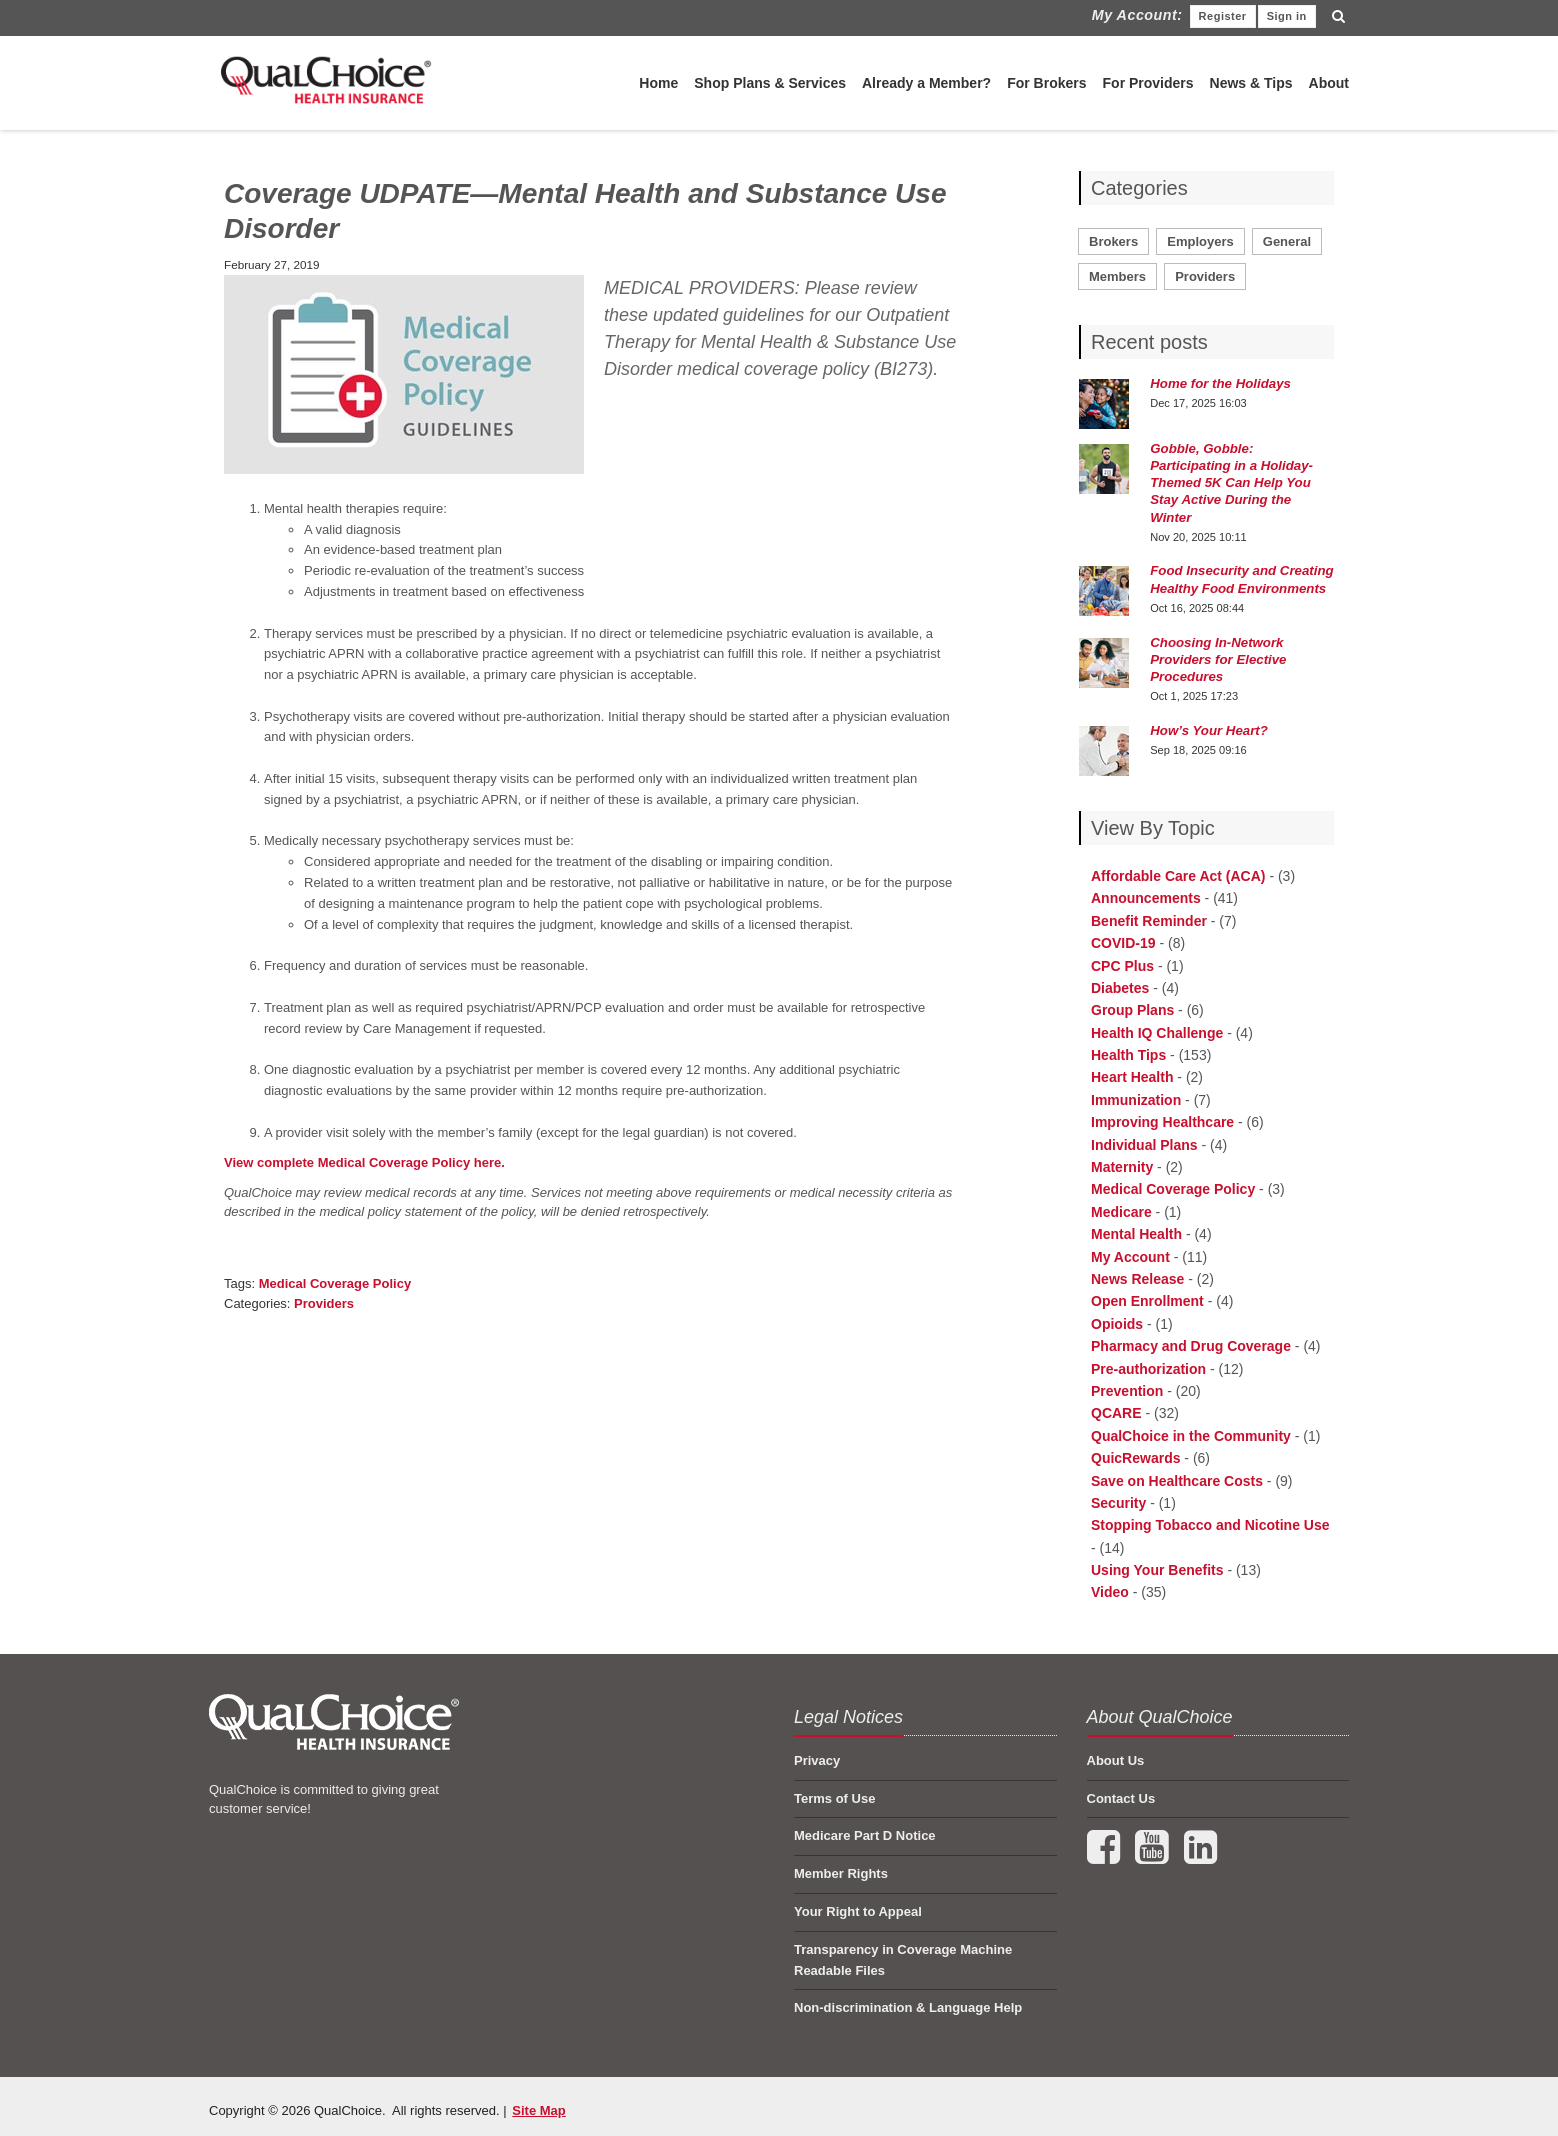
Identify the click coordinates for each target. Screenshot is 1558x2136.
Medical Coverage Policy (335, 1283)
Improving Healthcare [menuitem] (1162, 1122)
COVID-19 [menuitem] (1123, 943)
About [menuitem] (1329, 83)
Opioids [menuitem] (1117, 1324)
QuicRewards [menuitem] (1135, 1458)
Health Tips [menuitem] (1128, 1055)
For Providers (1148, 83)
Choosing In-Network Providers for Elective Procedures (1218, 659)
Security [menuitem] (1118, 1503)
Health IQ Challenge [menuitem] (1157, 1033)
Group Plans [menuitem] (1132, 1010)
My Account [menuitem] (1130, 1257)
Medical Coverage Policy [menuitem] (1173, 1189)
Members (1117, 276)
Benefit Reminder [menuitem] (1149, 921)
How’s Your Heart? (1209, 730)
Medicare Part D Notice (865, 1835)
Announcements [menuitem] (1146, 898)
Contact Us (1121, 1798)
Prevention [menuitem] (1127, 1391)
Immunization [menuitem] (1136, 1100)
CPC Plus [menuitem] (1122, 966)
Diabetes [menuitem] (1120, 988)
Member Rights (841, 1873)
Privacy (817, 1760)
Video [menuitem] (1110, 1592)
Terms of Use (834, 1798)
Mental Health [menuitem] (1136, 1234)
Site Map (538, 2110)
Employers (1200, 241)
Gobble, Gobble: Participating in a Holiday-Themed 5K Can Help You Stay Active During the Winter (1231, 483)
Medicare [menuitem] (1121, 1212)
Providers (324, 1303)
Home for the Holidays (1220, 383)
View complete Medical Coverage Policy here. (366, 1162)
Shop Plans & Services (770, 83)
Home (658, 83)
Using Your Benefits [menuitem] (1157, 1570)
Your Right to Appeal (858, 1911)
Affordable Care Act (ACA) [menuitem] (1178, 876)
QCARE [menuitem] (1116, 1413)
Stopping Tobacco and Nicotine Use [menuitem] (1210, 1525)
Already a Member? (926, 83)
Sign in (1287, 16)
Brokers (1113, 241)
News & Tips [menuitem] (1251, 83)
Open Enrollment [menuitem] (1147, 1301)
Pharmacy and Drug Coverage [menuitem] (1191, 1346)
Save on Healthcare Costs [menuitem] (1177, 1481)
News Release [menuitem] (1137, 1279)
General (1287, 241)
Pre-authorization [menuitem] (1148, 1369)
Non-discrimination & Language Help (908, 2007)
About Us (1116, 1760)
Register (1223, 16)
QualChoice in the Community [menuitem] (1191, 1436)
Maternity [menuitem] (1122, 1167)
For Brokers (1046, 83)
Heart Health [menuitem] (1132, 1077)
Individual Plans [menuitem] (1144, 1145)
